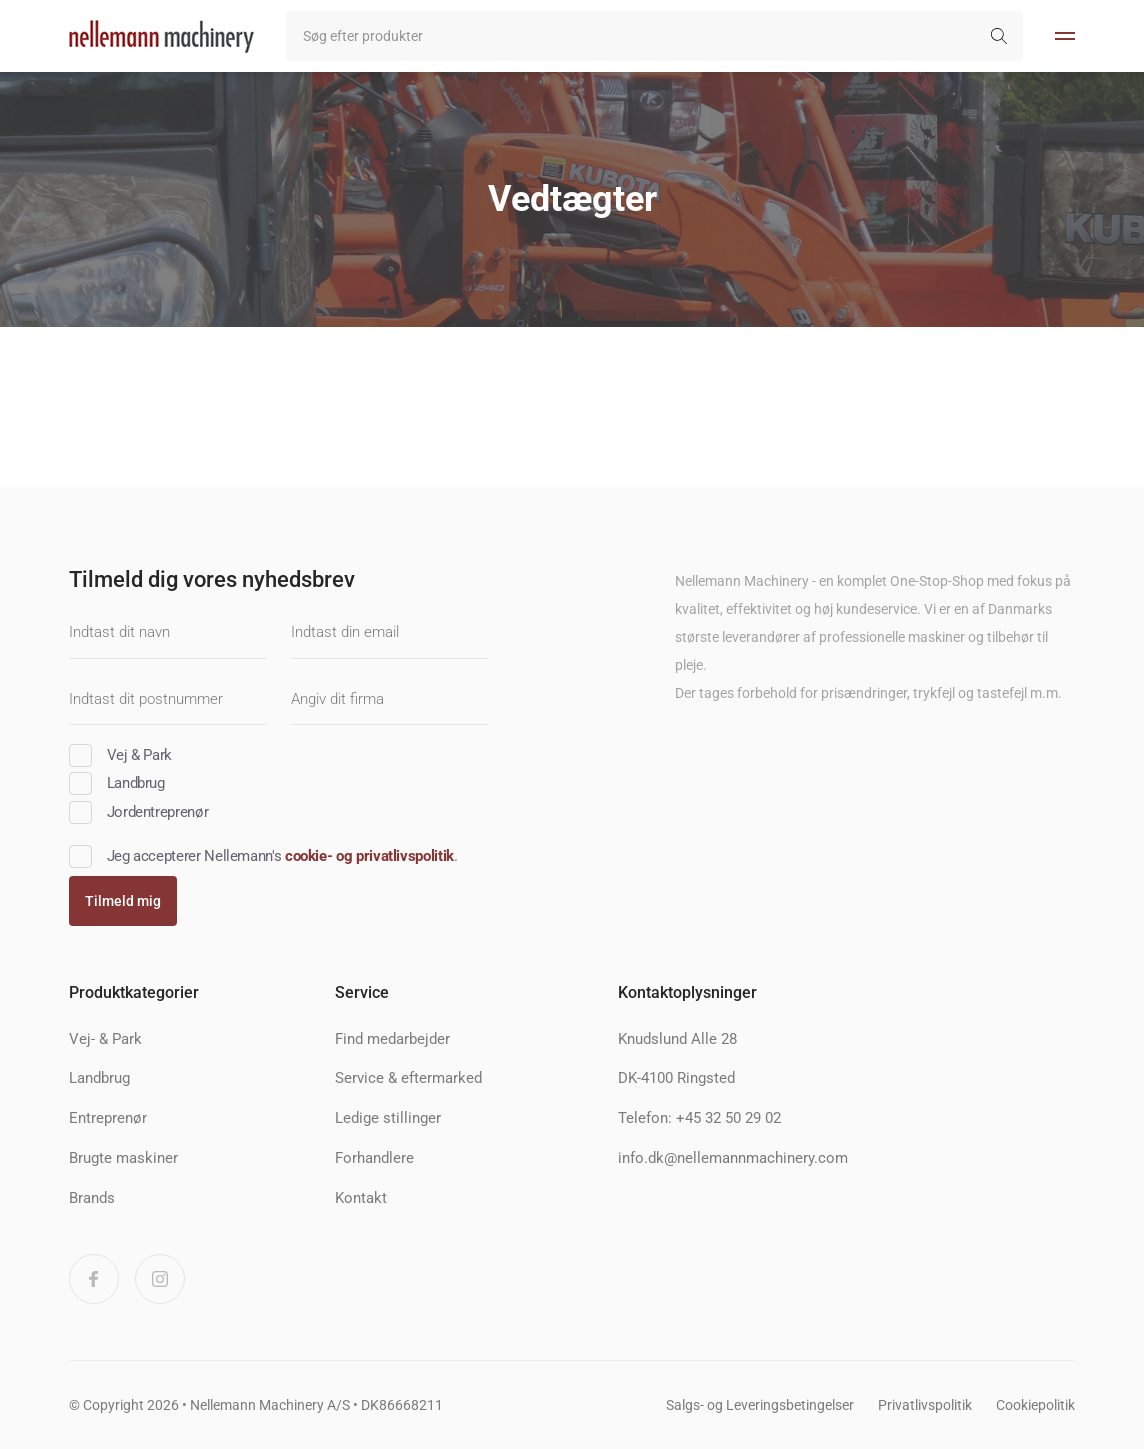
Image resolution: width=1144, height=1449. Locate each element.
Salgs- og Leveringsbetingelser (760, 1405)
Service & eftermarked (408, 1078)
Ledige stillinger (388, 1118)
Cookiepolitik (1035, 1405)
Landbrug (99, 1078)
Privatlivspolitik (925, 1405)
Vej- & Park (105, 1039)
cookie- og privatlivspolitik (369, 856)
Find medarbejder (392, 1039)
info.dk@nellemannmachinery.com (733, 1158)
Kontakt (361, 1198)
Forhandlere (374, 1158)
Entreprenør (108, 1118)
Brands (92, 1198)
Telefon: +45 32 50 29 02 (699, 1118)
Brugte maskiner (123, 1158)
